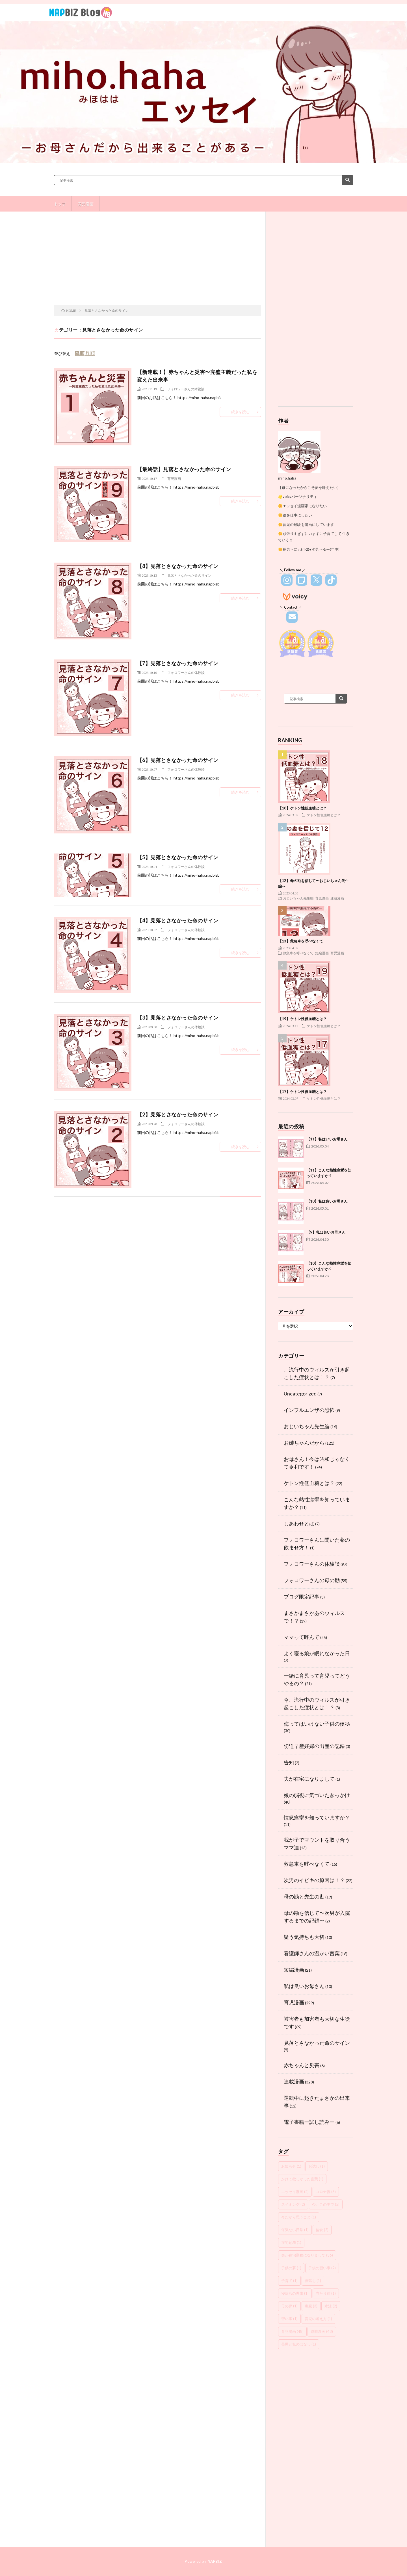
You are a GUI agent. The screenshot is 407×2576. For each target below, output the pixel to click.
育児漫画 (86, 203)
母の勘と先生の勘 (304, 1896)
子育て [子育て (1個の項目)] (289, 2280)
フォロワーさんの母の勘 (312, 1580)
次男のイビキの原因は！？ (314, 1880)
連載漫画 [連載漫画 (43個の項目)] (322, 2331)
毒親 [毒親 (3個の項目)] (311, 2306)
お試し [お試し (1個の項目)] (316, 2166)
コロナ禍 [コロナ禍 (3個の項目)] (326, 2191)
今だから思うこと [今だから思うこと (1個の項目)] (298, 2217)
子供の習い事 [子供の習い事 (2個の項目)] (322, 2268)
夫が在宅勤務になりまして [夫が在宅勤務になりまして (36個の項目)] (307, 2255)
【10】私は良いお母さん (327, 1201)
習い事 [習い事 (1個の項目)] (289, 2318)
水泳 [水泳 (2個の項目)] (330, 2306)
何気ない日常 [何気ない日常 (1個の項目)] (295, 2229)
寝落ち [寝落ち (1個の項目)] (313, 2280)
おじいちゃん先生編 (298, 898)
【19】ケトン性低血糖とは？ (302, 1018)
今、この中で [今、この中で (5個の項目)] (325, 2204)
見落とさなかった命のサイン (189, 575)
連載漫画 (337, 898)
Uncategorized (300, 1393)
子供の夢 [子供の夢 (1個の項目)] (291, 2268)
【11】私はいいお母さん (327, 1139)
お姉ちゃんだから (304, 1443)
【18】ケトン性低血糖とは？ (302, 808)
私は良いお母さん (304, 1986)
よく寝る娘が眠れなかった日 (317, 1653)
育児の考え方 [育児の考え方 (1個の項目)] (318, 2318)
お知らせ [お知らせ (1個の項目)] (291, 2166)
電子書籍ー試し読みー (309, 2122)
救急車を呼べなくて (298, 953)
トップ (60, 203)
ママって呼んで (301, 1637)
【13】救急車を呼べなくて (308, 941)
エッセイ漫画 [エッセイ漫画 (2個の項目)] (295, 2191)
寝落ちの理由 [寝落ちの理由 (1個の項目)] (295, 2293)
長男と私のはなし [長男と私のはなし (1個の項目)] (298, 2344)
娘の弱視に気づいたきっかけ (317, 1795)
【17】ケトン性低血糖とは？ (302, 1091)
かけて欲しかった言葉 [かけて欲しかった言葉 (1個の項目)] (302, 2179)
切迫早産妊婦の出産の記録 (314, 1746)
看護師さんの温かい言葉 (312, 1953)
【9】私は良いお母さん (325, 1232)
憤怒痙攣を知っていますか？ (317, 1817)
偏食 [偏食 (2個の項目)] (322, 2229)
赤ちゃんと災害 (301, 2065)
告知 (289, 1762)
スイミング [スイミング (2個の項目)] (293, 2204)
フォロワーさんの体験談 (185, 389)
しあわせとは (299, 1523)
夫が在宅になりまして (309, 1779)
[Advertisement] (157, 259)
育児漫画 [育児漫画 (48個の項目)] (292, 2331)
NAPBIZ (214, 2561)
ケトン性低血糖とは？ (324, 814)
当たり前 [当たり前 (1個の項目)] (326, 2293)
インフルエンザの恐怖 (309, 1410)
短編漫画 (322, 953)
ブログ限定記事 (301, 1596)
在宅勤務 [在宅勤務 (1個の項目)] (291, 2242)
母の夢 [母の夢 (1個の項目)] (289, 2306)
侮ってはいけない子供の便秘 (317, 1724)
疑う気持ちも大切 (304, 1937)
